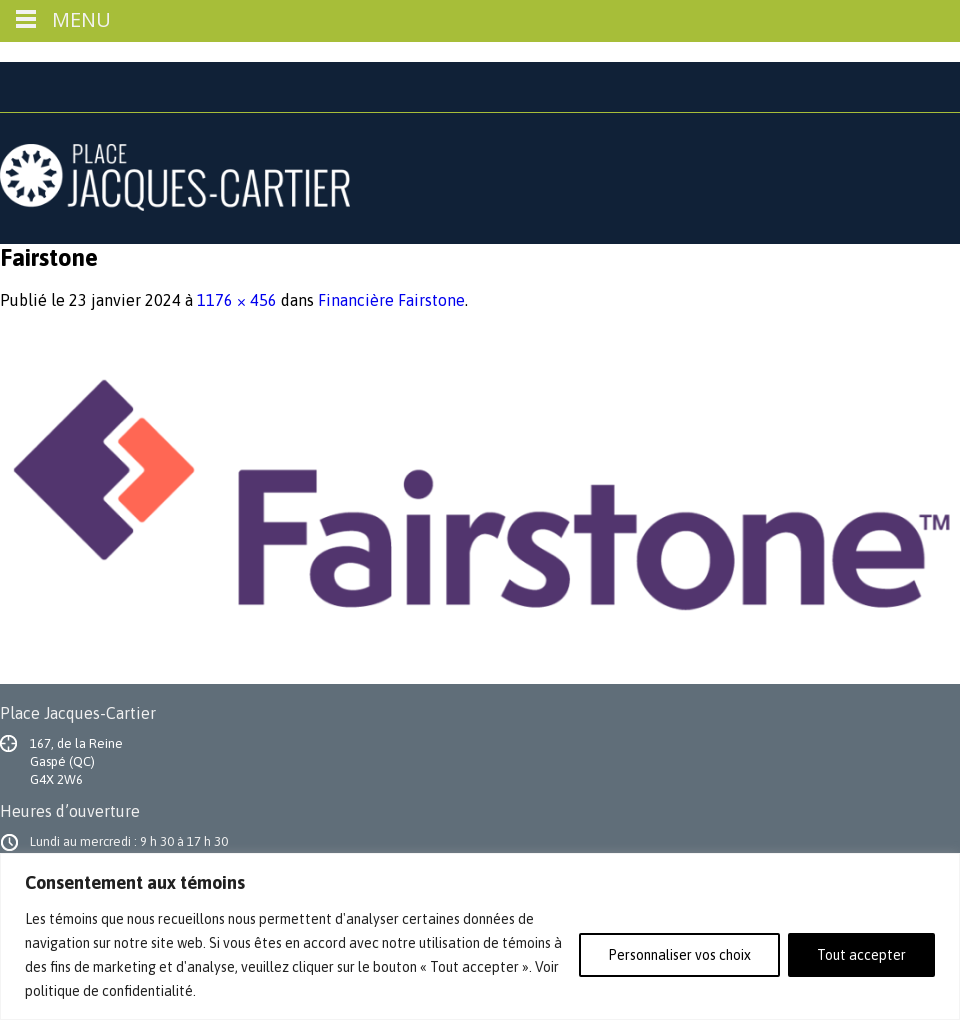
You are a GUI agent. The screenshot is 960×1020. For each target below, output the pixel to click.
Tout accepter (861, 955)
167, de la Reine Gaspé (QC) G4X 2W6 (76, 761)
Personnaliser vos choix (679, 955)
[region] (480, 936)
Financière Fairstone (391, 300)
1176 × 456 (237, 300)
